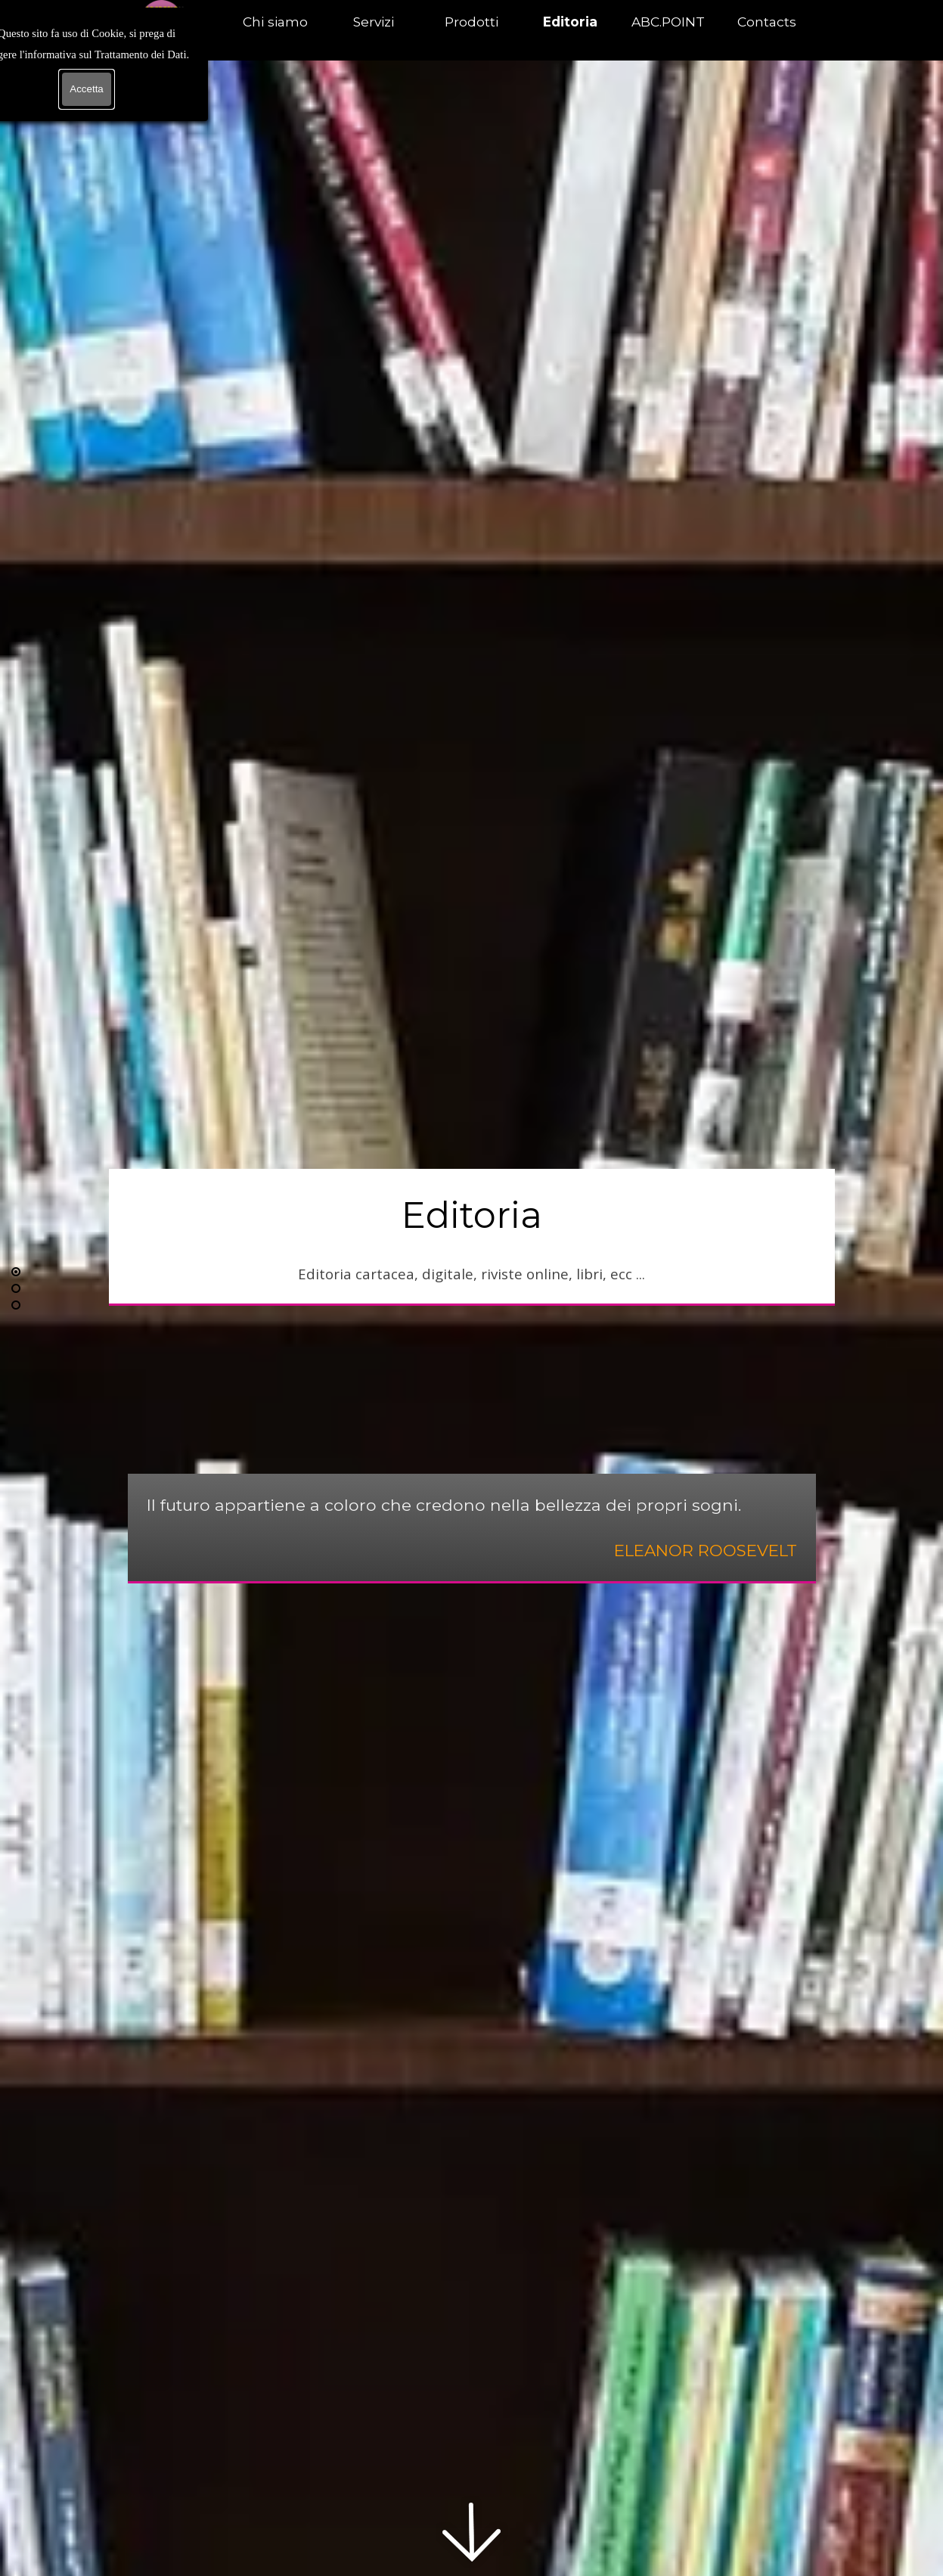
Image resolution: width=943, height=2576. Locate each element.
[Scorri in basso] (472, 2532)
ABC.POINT (668, 22)
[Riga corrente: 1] (16, 1271)
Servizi (373, 22)
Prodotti (471, 22)
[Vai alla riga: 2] (16, 1288)
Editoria (570, 22)
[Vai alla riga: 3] (16, 1305)
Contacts (766, 22)
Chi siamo (275, 22)
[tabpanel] (472, 1236)
